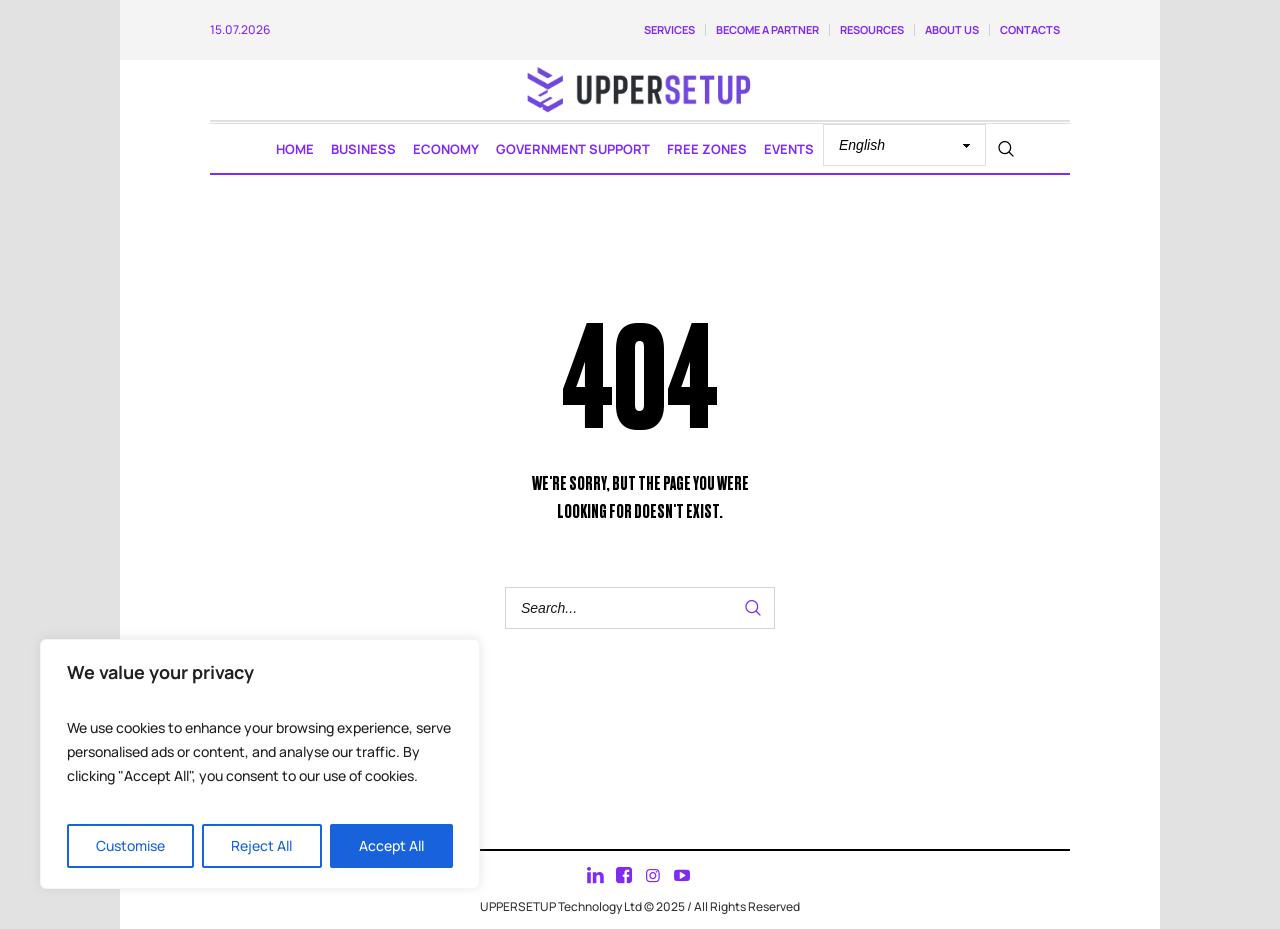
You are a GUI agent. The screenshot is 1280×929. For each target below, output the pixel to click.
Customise (130, 845)
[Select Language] (904, 145)
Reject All (261, 845)
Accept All (391, 845)
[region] (260, 764)
